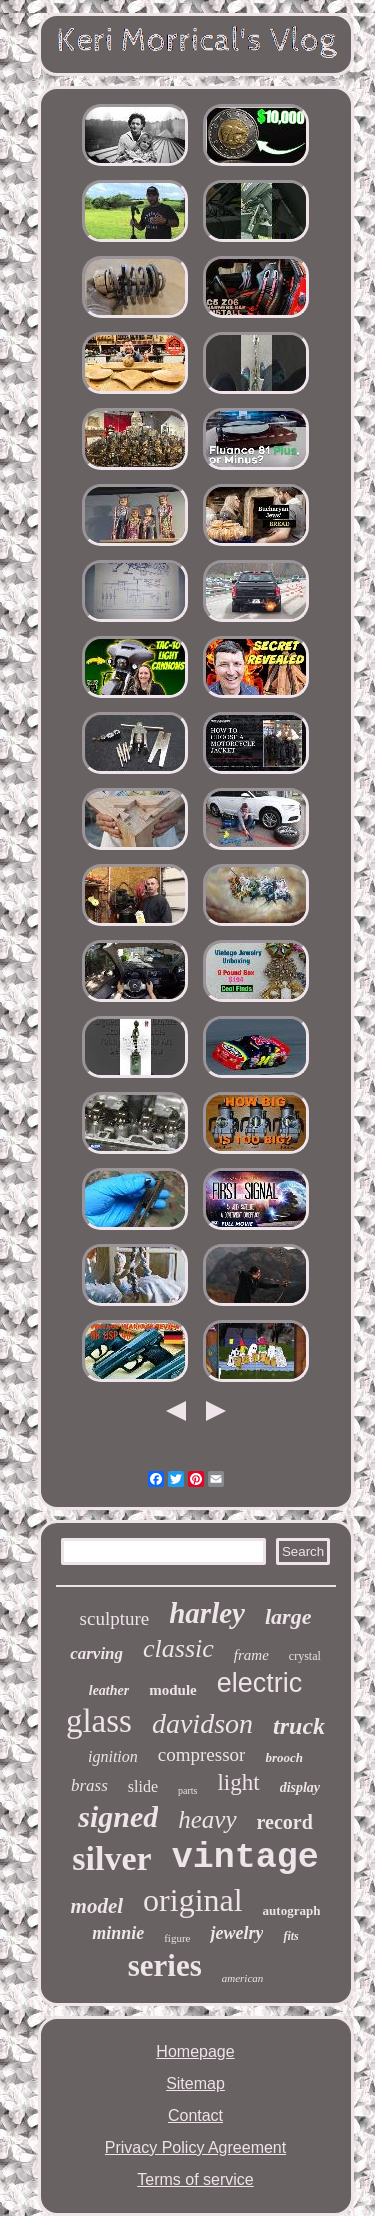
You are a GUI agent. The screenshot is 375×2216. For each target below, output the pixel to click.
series (165, 1965)
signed (118, 1816)
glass (99, 1721)
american (243, 1978)
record (285, 1822)
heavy (207, 1819)
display (300, 1787)
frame (251, 1655)
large (288, 1616)
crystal (305, 1656)
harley (207, 1613)
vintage (245, 1858)
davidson (202, 1723)
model (97, 1906)
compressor (202, 1754)
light (238, 1782)
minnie (118, 1933)
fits (290, 1936)
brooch (284, 1757)
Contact (195, 2115)
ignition (113, 1756)
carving (96, 1653)
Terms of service (195, 2179)
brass (89, 1785)
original (193, 1900)
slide (143, 1786)
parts (187, 1790)
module (173, 1690)
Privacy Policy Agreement (195, 2147)
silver (111, 1858)
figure (177, 1938)
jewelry (236, 1933)
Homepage (195, 2051)
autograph (292, 1910)
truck (299, 1726)
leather (109, 1690)
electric (260, 1683)
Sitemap (195, 2083)
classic (178, 1648)
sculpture (115, 1618)
